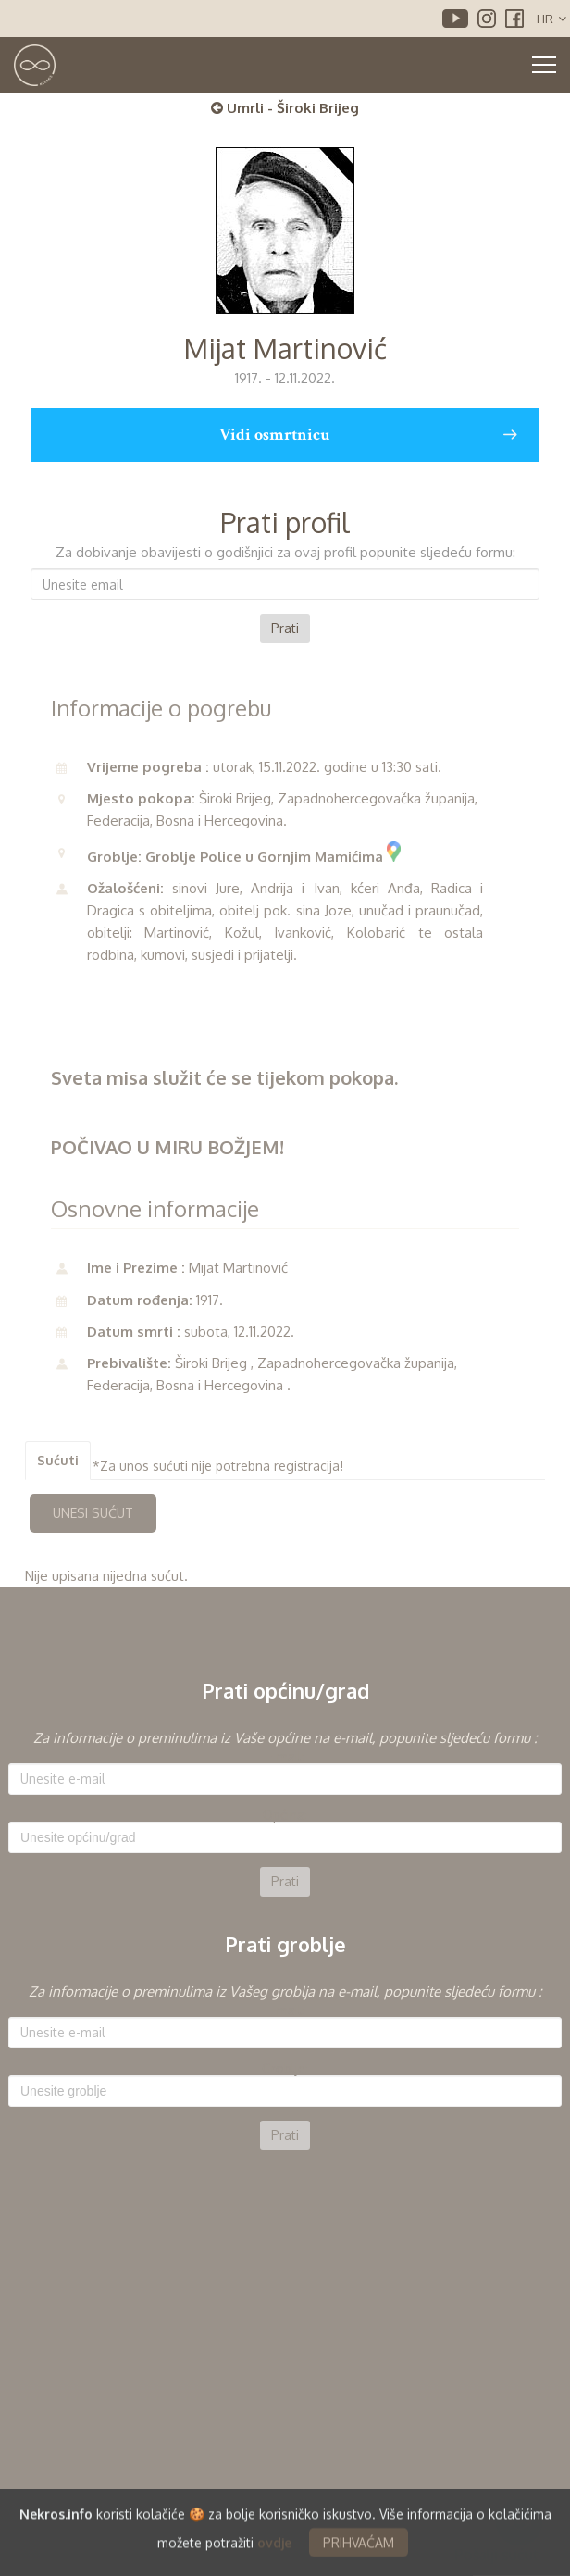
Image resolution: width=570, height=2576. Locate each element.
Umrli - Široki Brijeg (285, 108)
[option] (285, 1811)
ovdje (274, 2551)
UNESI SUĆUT (93, 1513)
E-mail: (285, 1756)
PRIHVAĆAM (358, 2551)
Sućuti (58, 1460)
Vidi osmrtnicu (367, 435)
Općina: (285, 1815)
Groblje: (285, 2068)
